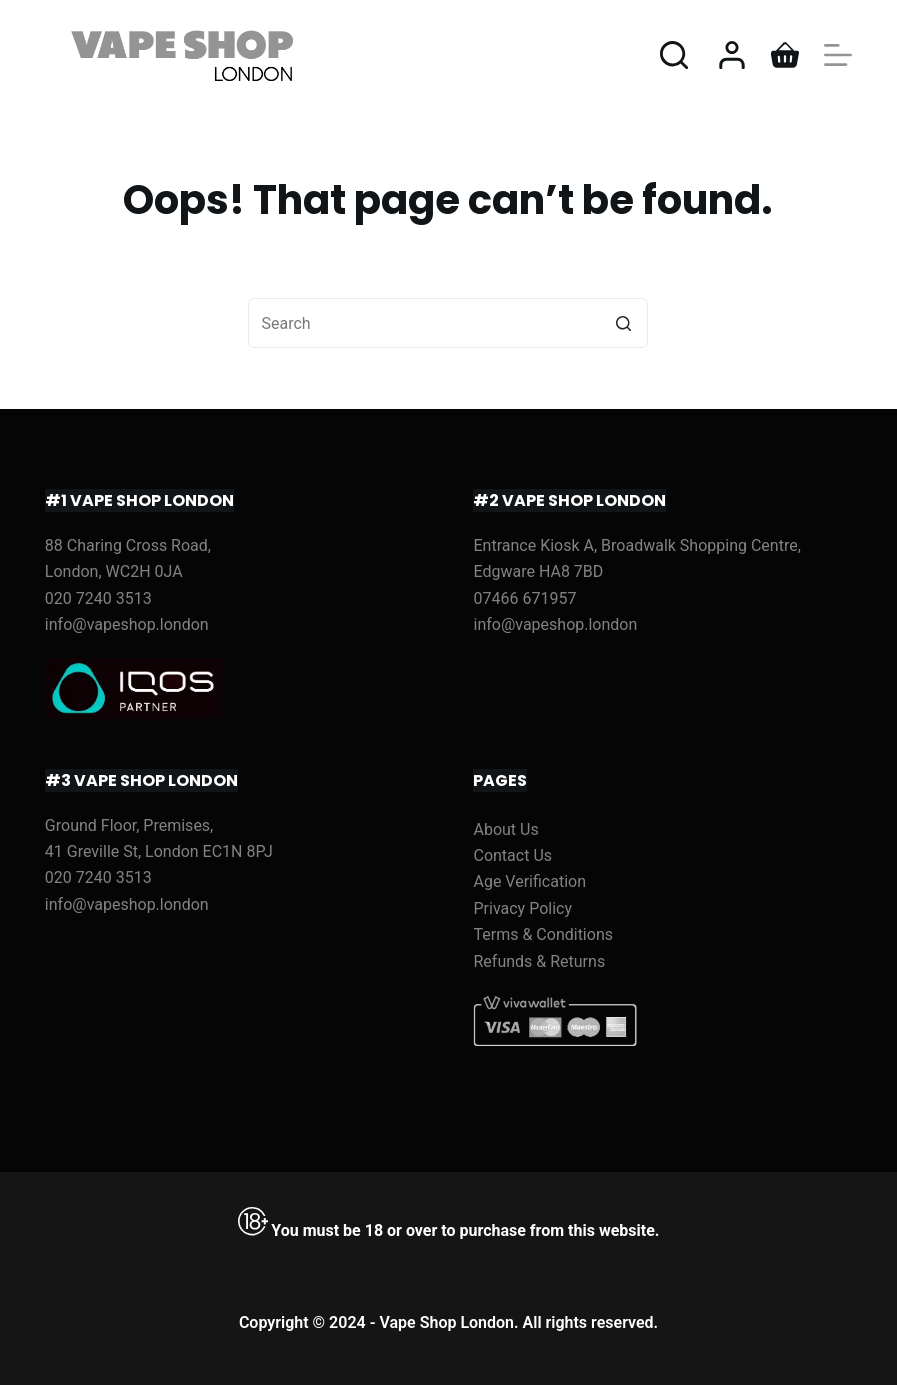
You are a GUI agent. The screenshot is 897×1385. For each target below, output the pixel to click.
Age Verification (529, 881)
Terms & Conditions (543, 934)
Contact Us (512, 855)
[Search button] (623, 323)
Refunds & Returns (539, 961)
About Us (505, 829)
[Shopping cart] (785, 55)
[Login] (732, 55)
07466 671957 (524, 598)
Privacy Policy (522, 908)
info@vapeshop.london (127, 624)
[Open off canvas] (838, 55)
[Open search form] (674, 55)
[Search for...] (448, 323)
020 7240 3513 (98, 598)
